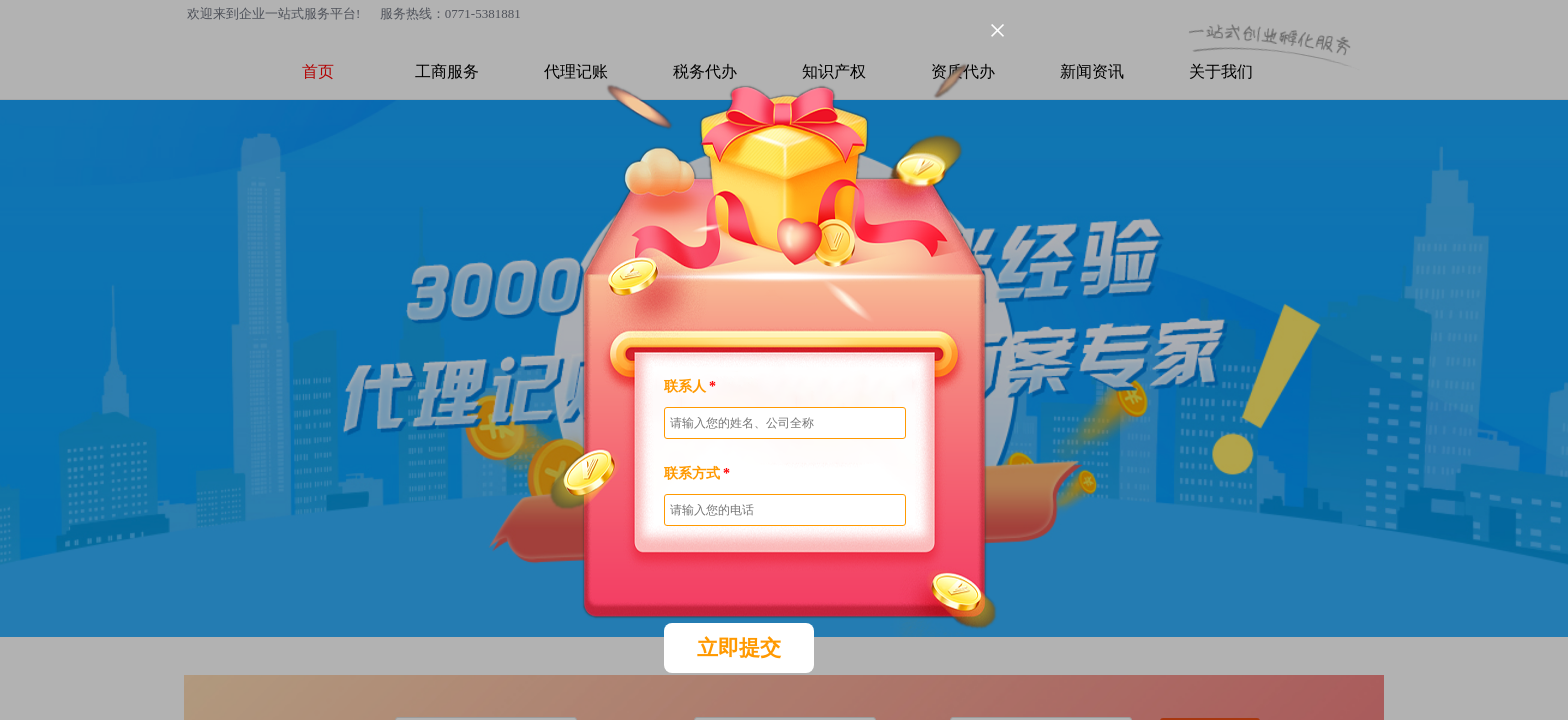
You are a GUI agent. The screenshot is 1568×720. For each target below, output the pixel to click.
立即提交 (739, 648)
